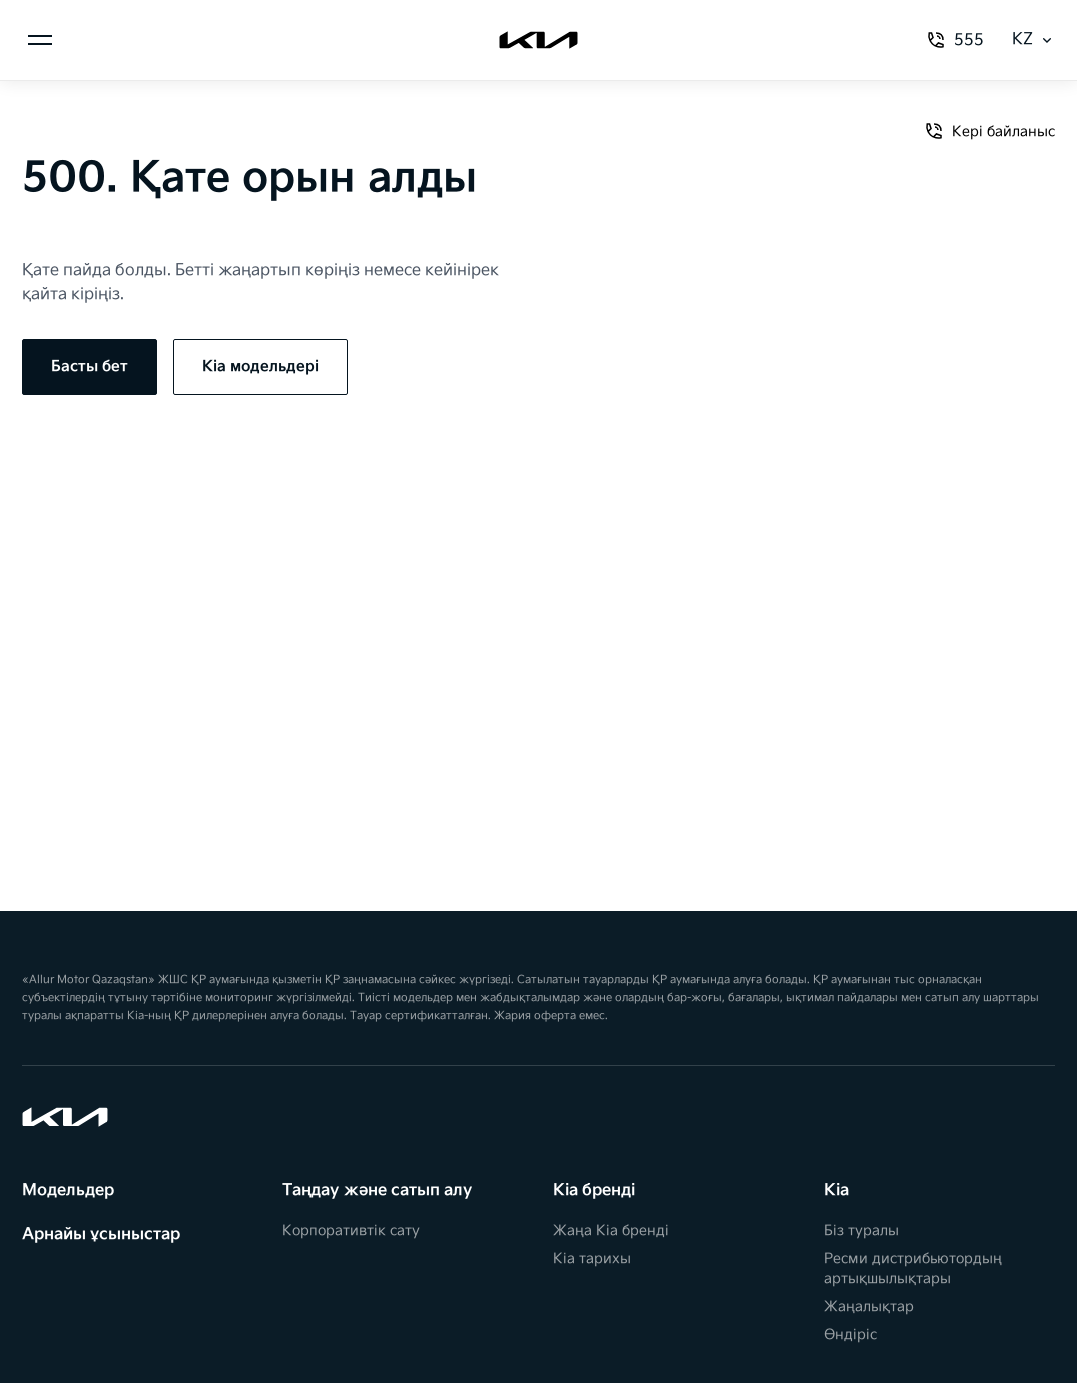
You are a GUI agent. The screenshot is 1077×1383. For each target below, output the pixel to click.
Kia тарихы (592, 1258)
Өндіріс (850, 1334)
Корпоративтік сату (351, 1230)
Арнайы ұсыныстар (101, 1234)
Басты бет (89, 366)
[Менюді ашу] (40, 40)
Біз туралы (861, 1230)
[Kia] (538, 40)
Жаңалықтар (869, 1306)
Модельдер (68, 1190)
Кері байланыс (989, 131)
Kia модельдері (260, 366)
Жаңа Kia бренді (611, 1230)
